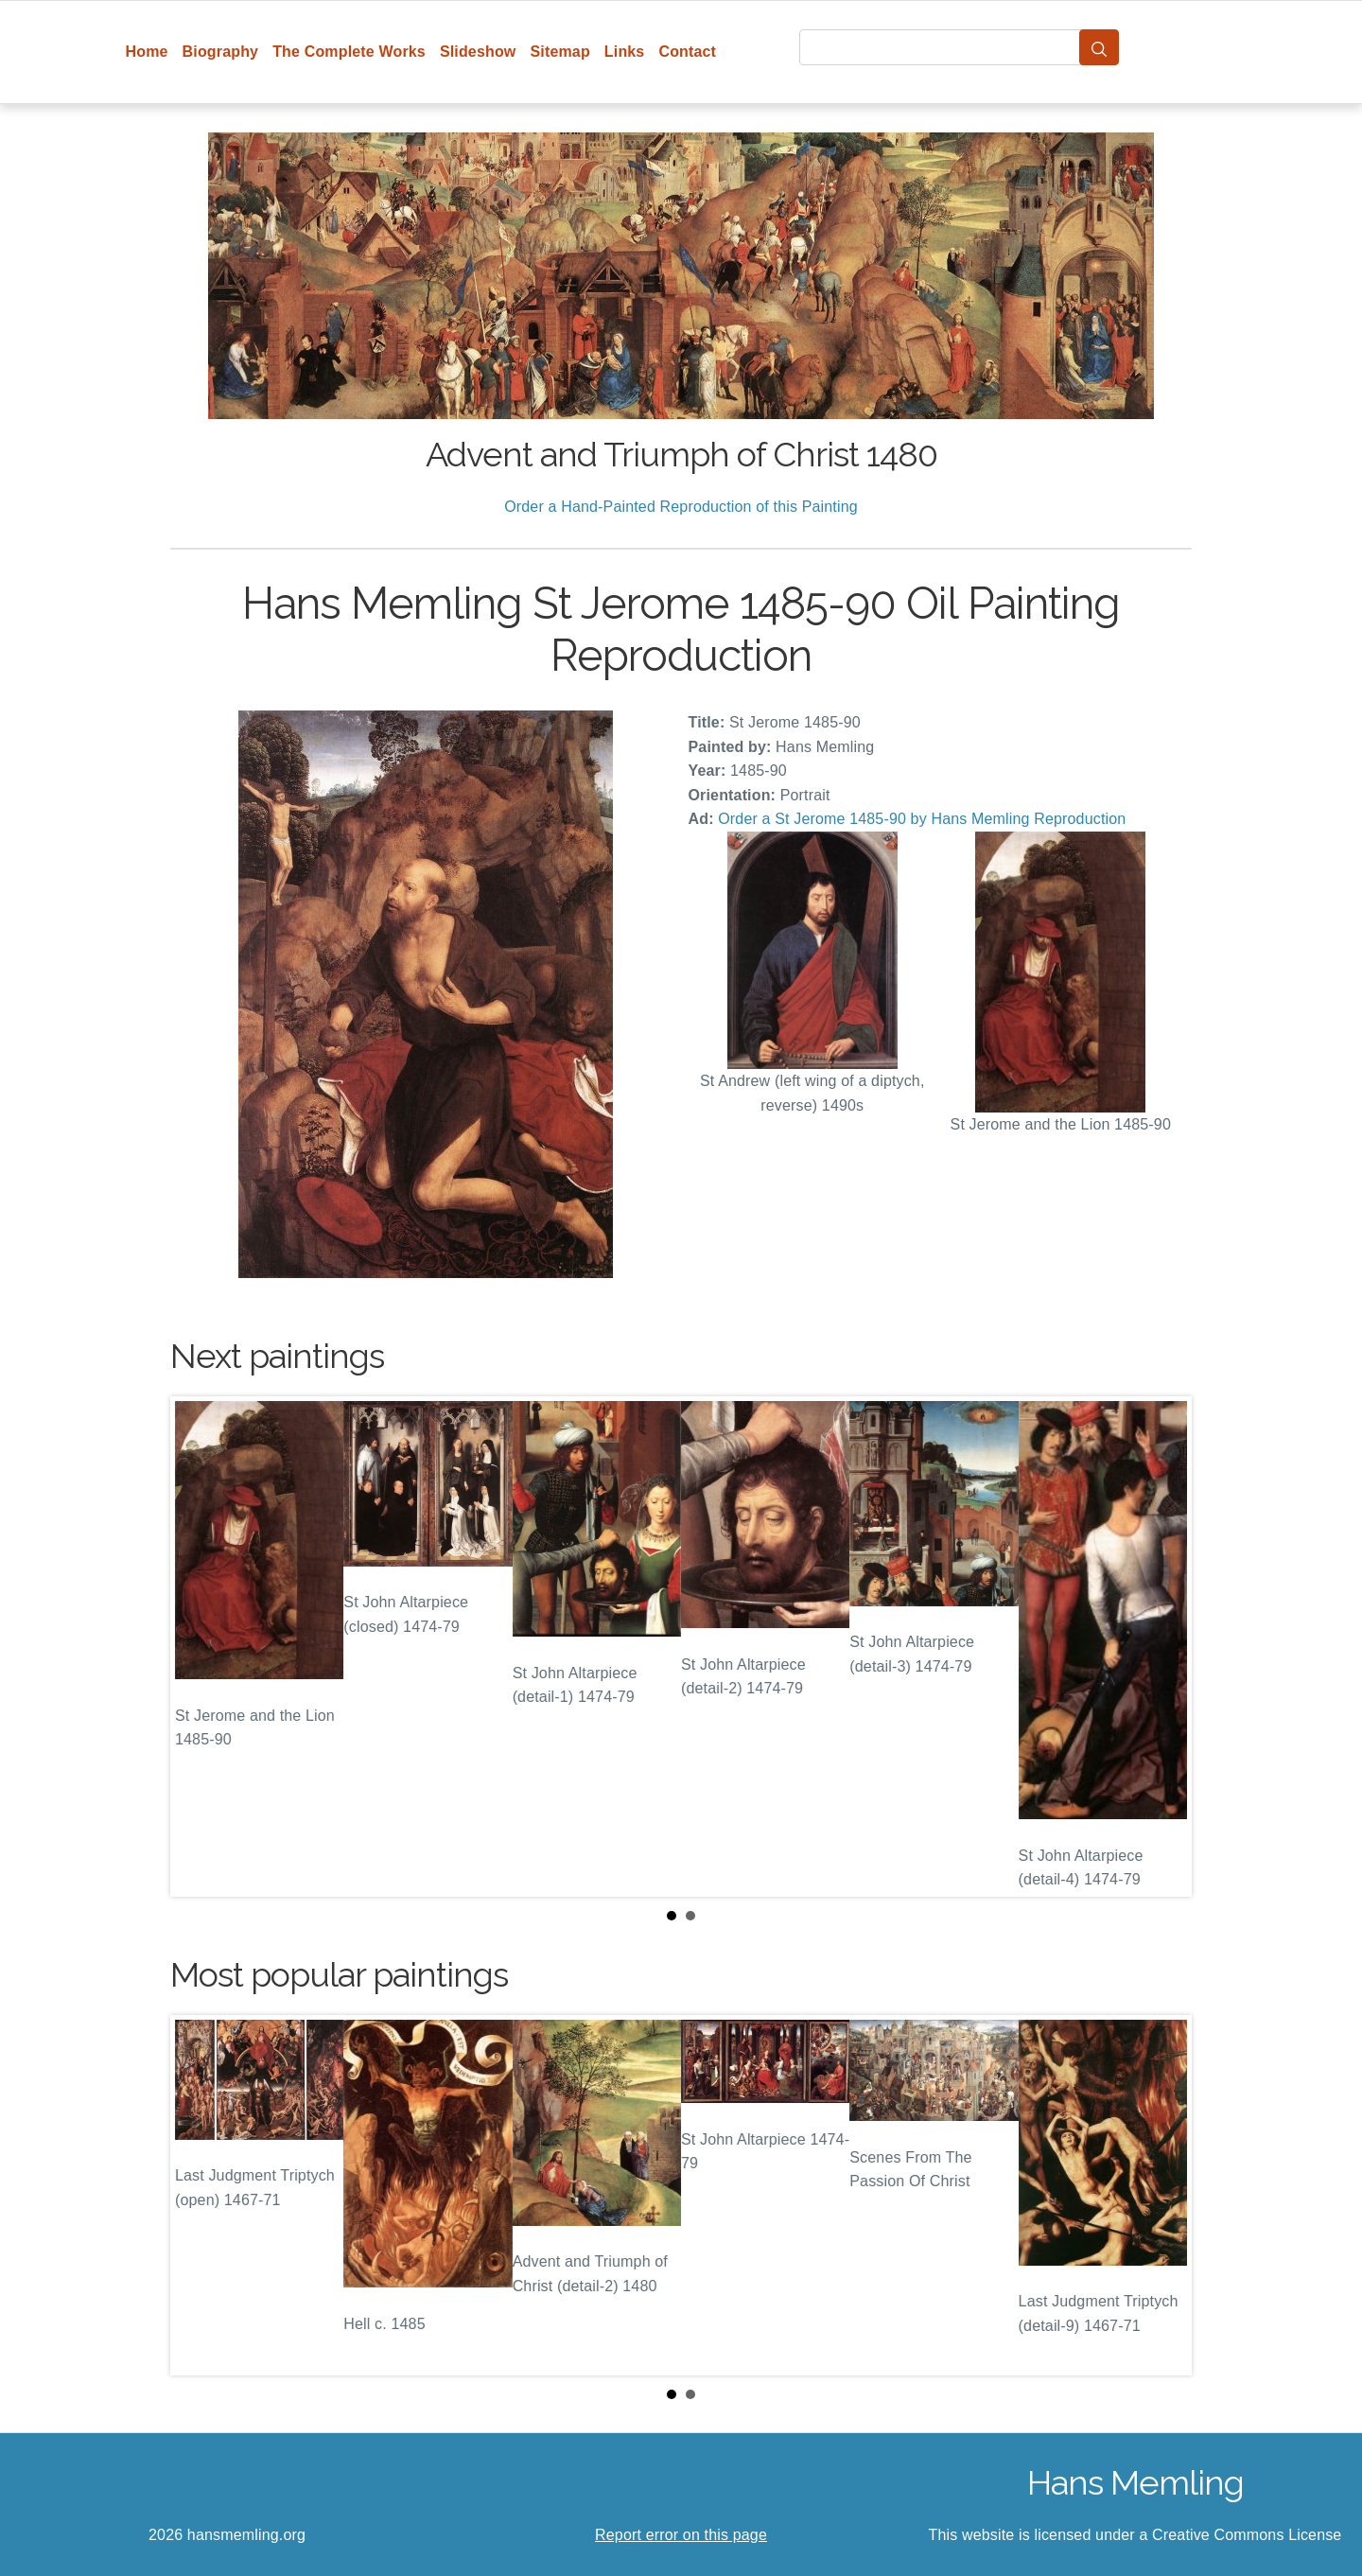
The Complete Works (349, 52)
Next (1162, 1647)
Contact (687, 52)
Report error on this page (681, 2535)
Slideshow (478, 52)
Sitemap (559, 52)
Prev (199, 1647)
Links (624, 52)
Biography (221, 52)
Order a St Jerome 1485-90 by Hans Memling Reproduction (922, 819)
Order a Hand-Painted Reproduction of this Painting (681, 507)
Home (147, 52)
